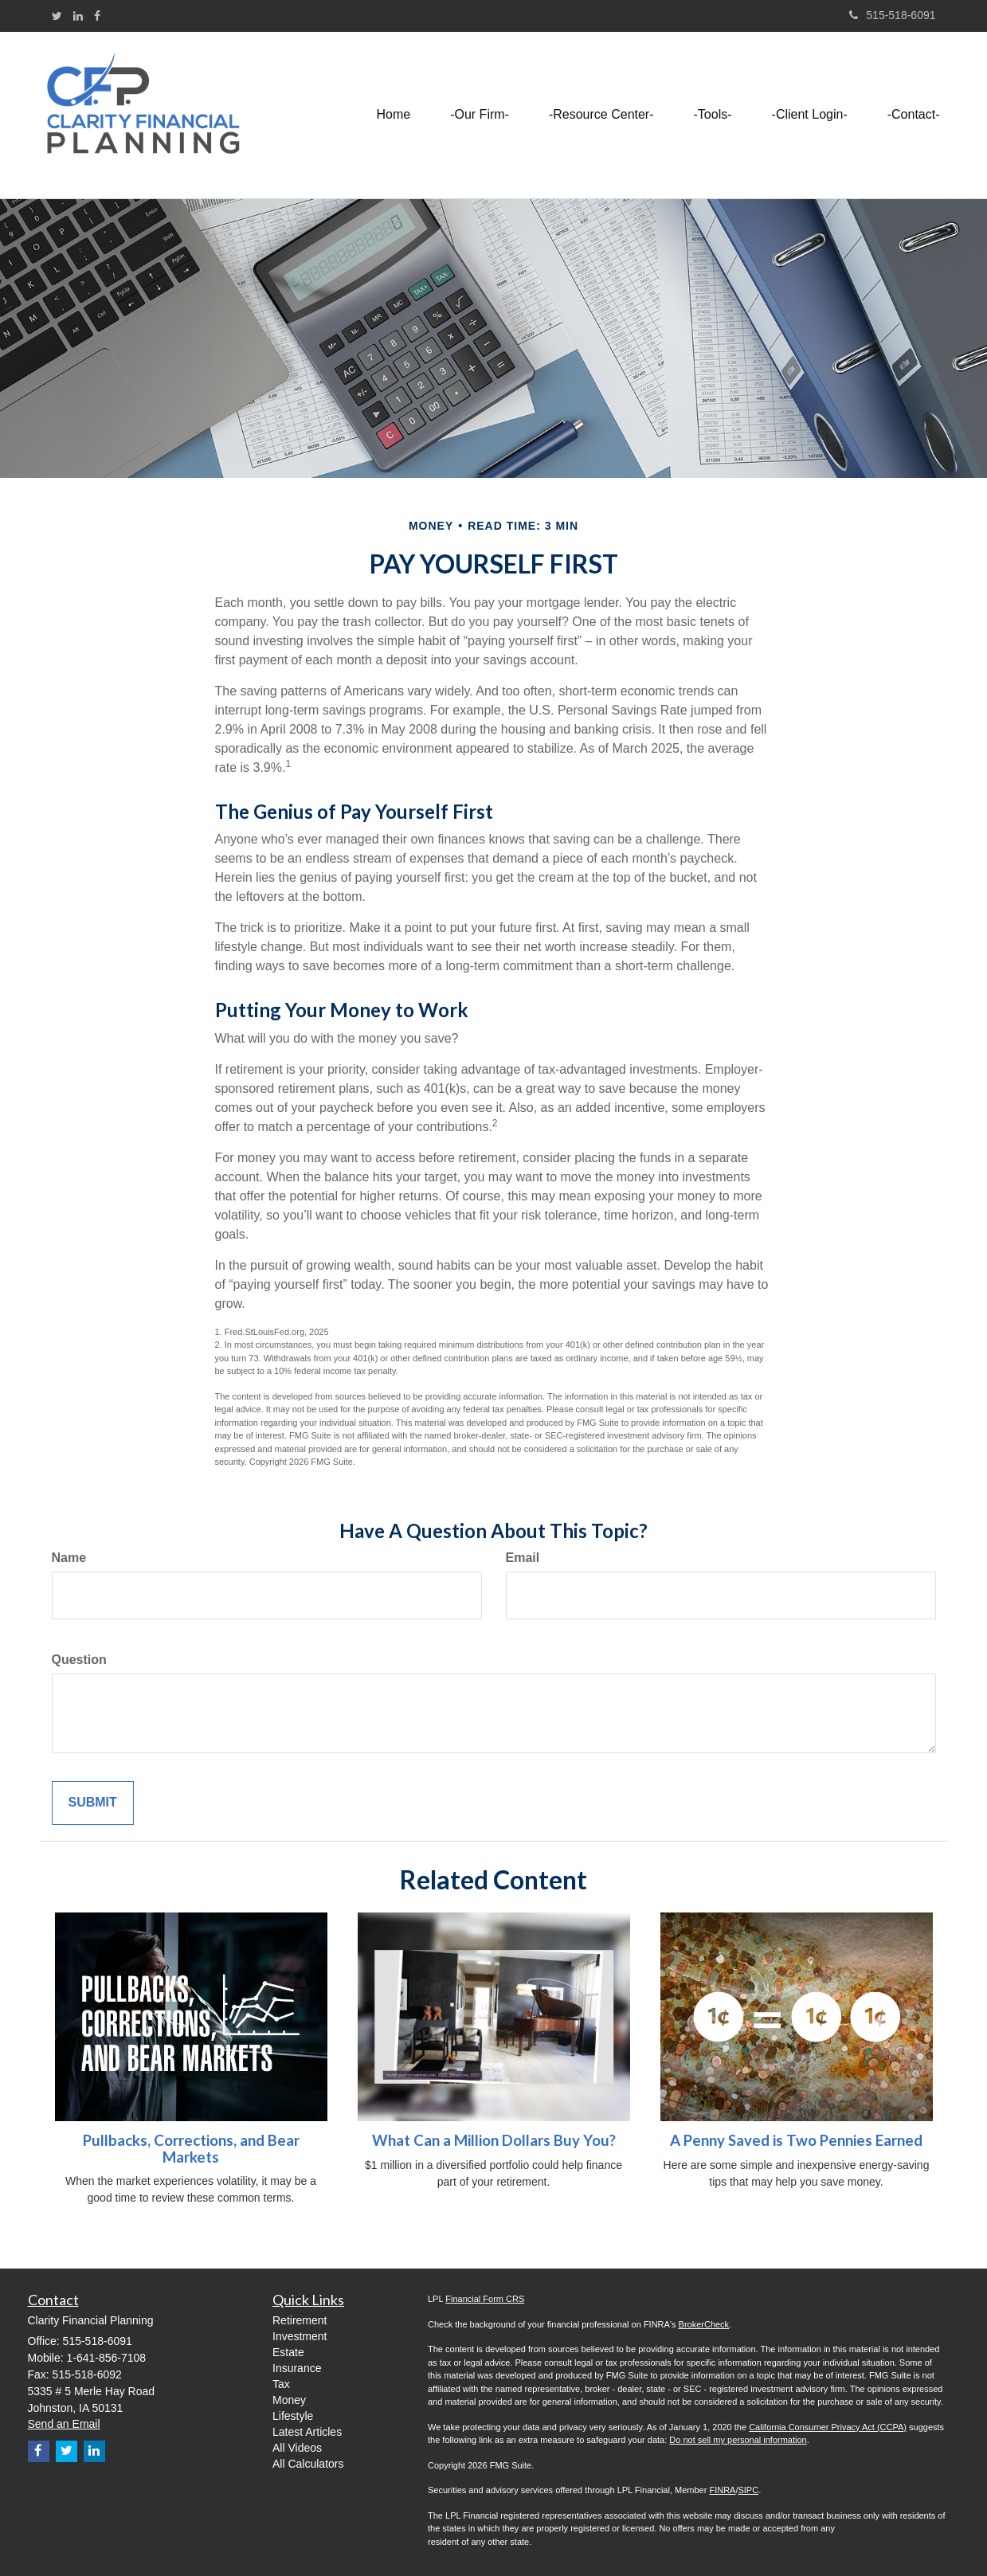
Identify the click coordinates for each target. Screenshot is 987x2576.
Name (69, 1557)
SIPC (748, 2490)
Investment (299, 2336)
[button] (479, 114)
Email (523, 1557)
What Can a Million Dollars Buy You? (494, 2140)
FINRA (722, 2490)
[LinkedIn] (78, 16)
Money (289, 2400)
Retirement (299, 2320)
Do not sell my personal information (737, 2440)
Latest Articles (307, 2431)
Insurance (296, 2368)
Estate (288, 2352)
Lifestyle (292, 2416)
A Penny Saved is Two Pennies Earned (796, 2140)
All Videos (297, 2447)
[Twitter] (57, 16)
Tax (281, 2384)
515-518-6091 (892, 15)
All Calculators (307, 2463)
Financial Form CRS (484, 2299)
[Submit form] (93, 1803)
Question (79, 1659)
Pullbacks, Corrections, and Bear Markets (191, 2149)
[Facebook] (97, 16)
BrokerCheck (704, 2324)
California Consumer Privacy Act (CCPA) (828, 2427)
